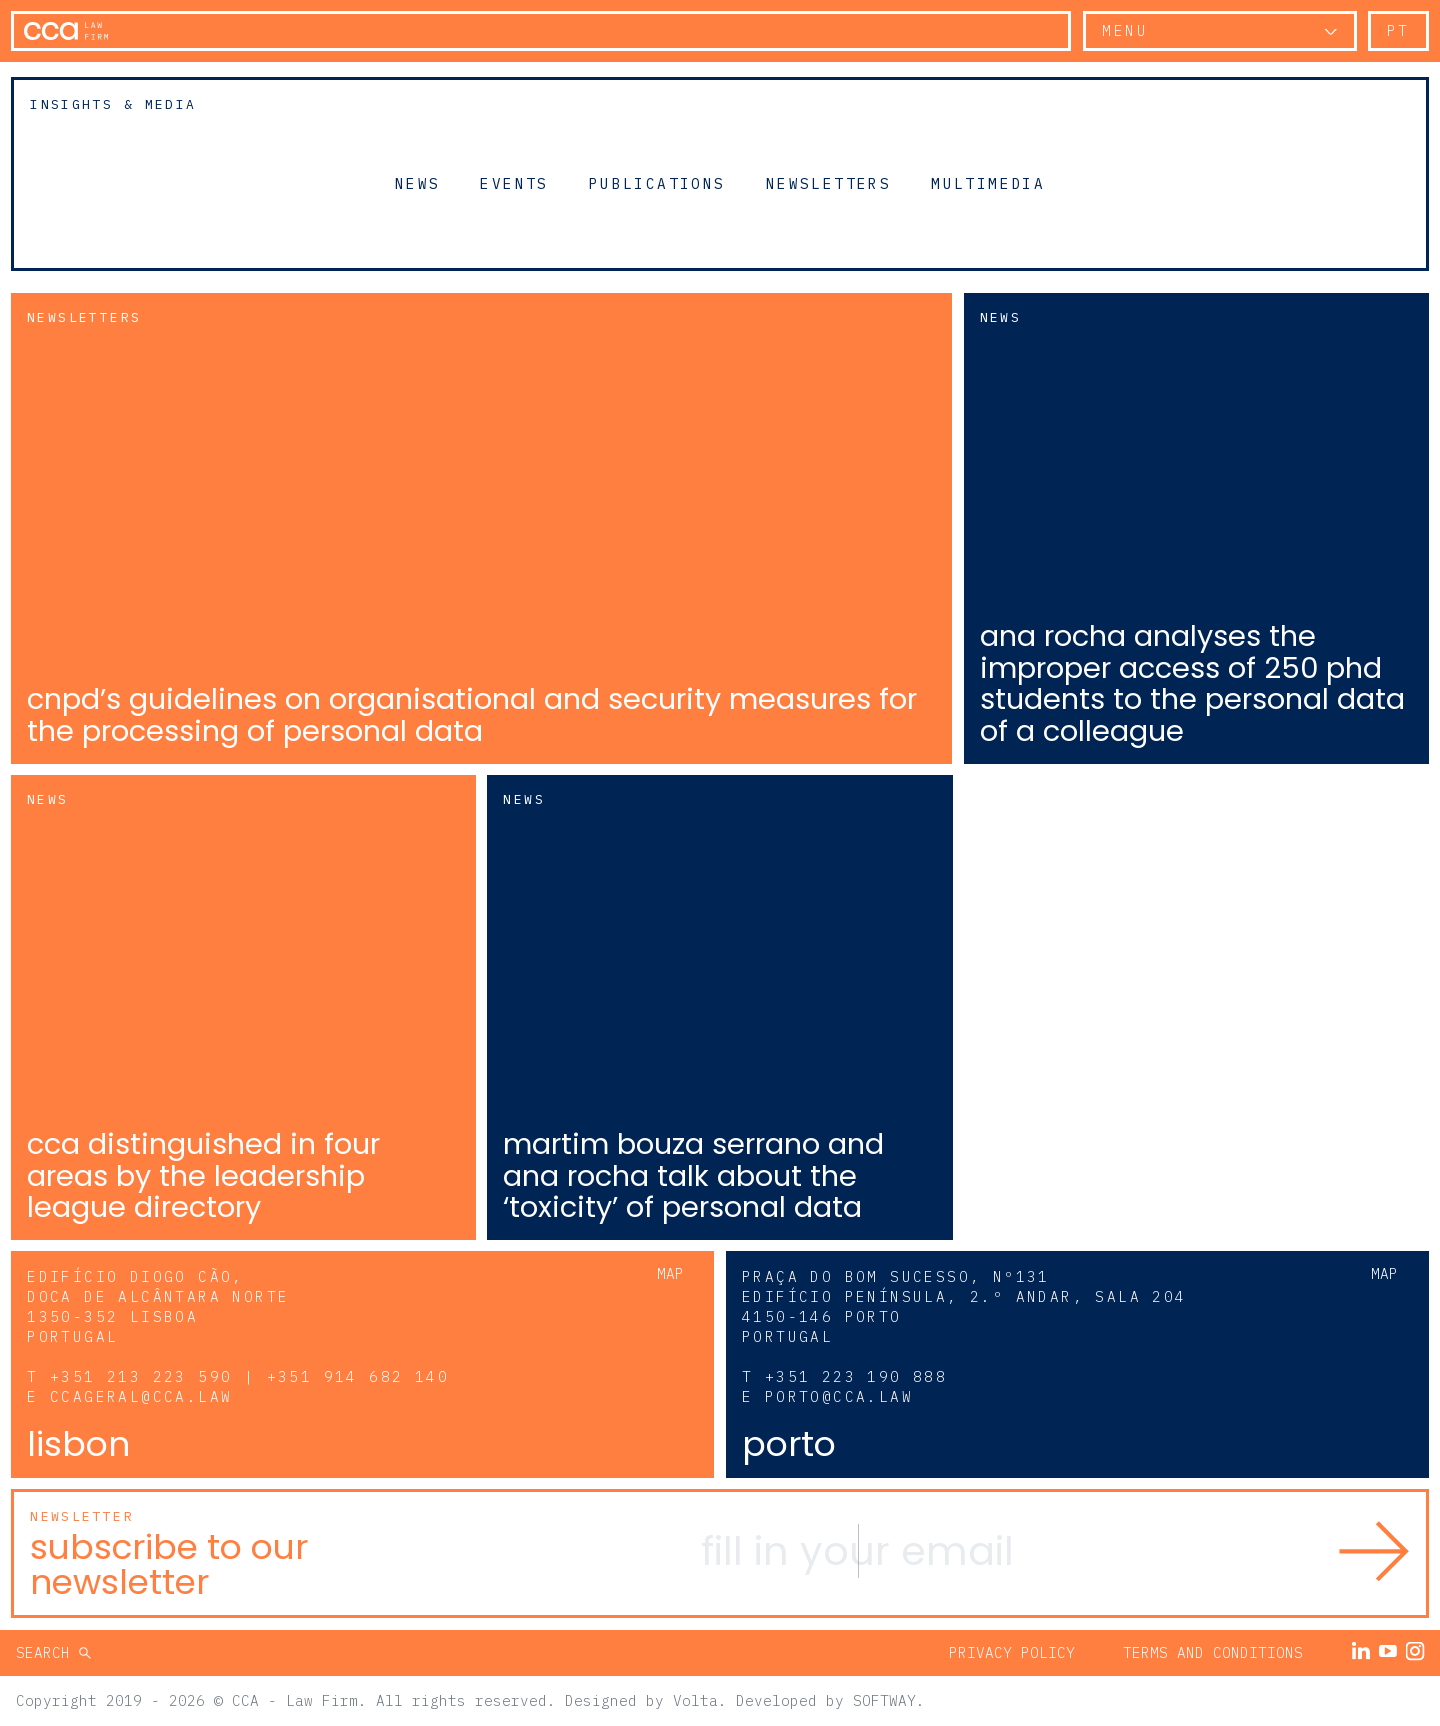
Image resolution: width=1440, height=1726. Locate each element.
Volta (695, 1700)
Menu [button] (1125, 30)
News (418, 183)
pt (1398, 30)
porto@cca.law (839, 1396)
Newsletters (828, 183)
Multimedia (988, 183)
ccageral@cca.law (141, 1396)
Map (670, 1273)
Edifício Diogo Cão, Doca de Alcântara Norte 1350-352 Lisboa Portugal (158, 1306)
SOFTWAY (884, 1700)
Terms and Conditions (1213, 1652)
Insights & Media (113, 104)
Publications (657, 183)
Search (47, 1652)
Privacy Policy (1012, 1652)
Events (514, 183)
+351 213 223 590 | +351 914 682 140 (249, 1376)
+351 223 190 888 (856, 1376)
